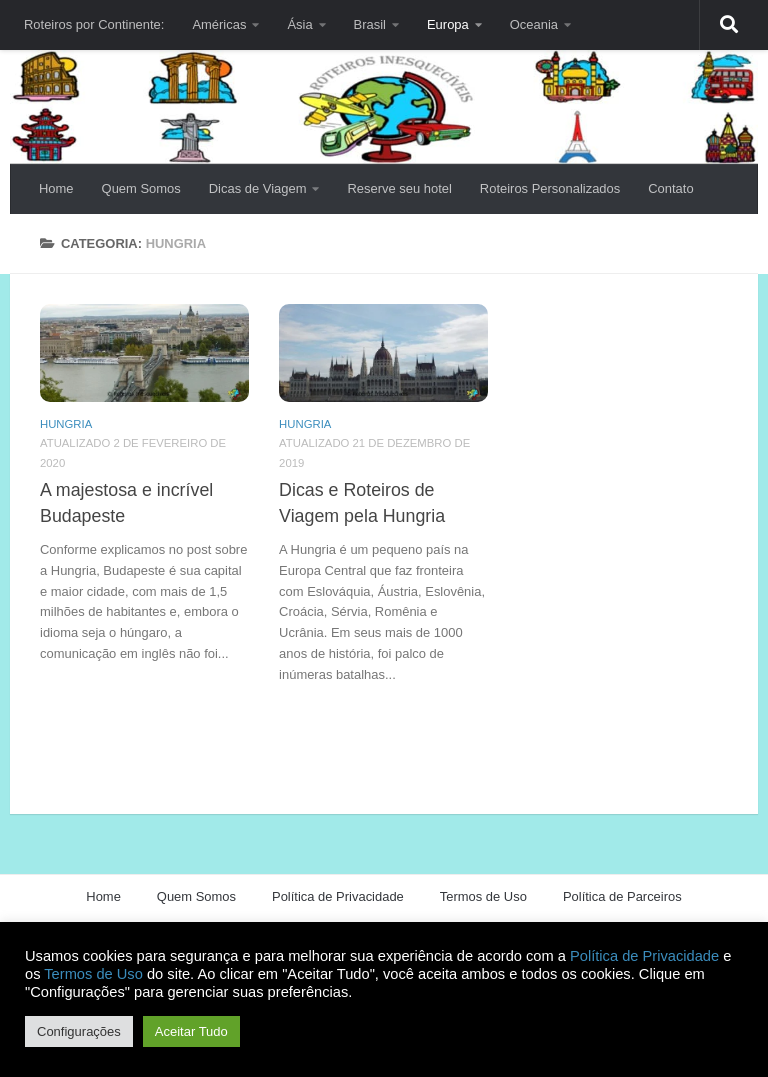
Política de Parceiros (622, 896)
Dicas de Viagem (258, 188)
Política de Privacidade (338, 896)
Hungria (66, 424)
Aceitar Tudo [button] (191, 1031)
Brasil (370, 24)
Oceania (534, 24)
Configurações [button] (79, 1031)
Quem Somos (141, 188)
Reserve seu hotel (399, 188)
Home (56, 188)
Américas (219, 24)
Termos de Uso (483, 896)
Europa (448, 24)
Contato (670, 188)
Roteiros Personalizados (550, 188)
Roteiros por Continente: (94, 24)
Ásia (299, 24)
